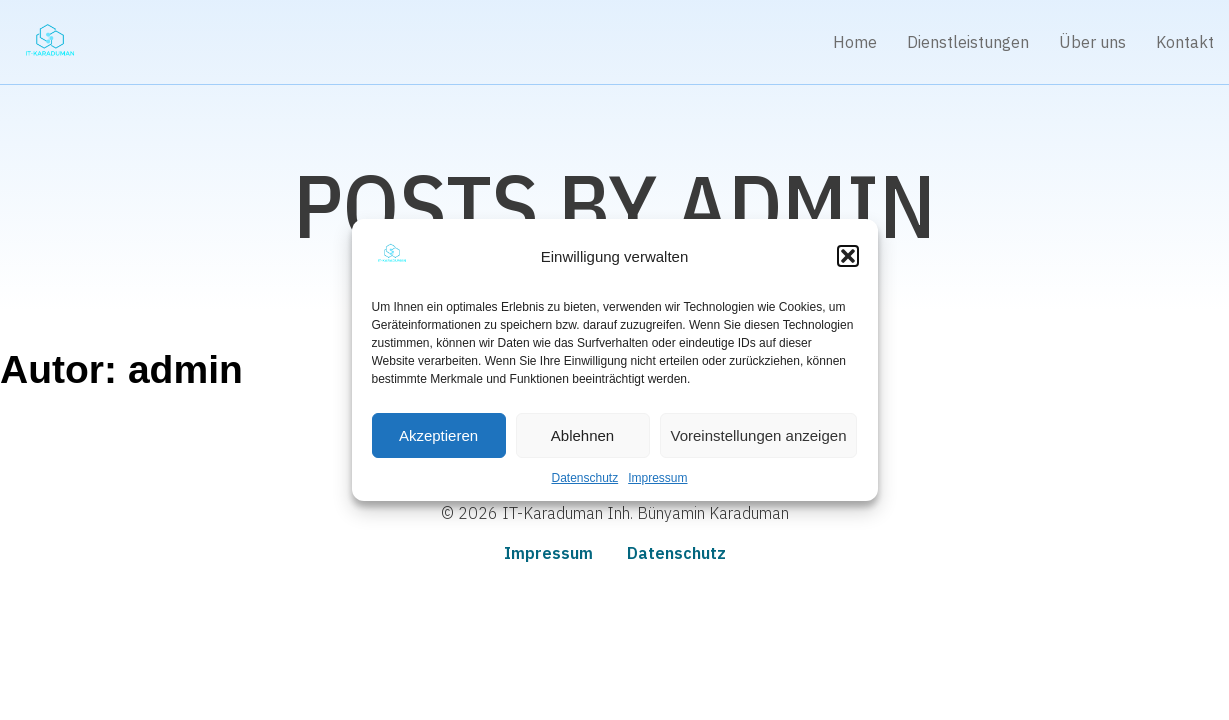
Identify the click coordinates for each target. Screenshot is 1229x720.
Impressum (657, 478)
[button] (848, 256)
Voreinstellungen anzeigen (759, 435)
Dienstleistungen (968, 42)
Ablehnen (582, 435)
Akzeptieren (438, 435)
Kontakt (1185, 42)
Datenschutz (584, 478)
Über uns (1092, 42)
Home (855, 42)
